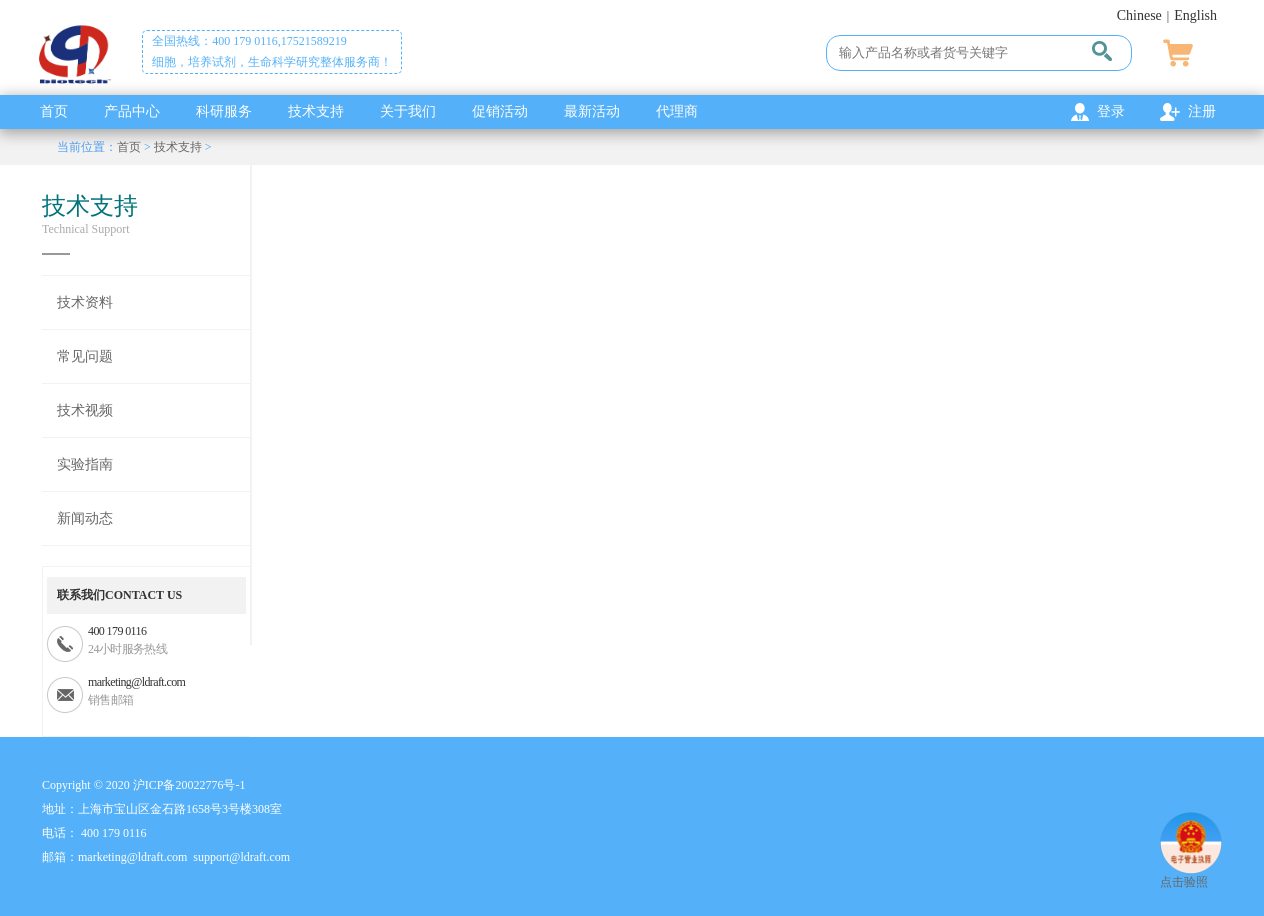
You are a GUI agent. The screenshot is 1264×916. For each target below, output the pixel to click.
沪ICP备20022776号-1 (189, 785)
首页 (54, 111)
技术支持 (316, 111)
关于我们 (408, 111)
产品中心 (132, 111)
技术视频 (85, 410)
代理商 (677, 111)
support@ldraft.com (241, 857)
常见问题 (85, 356)
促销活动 (500, 111)
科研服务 (224, 111)
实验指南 (85, 464)
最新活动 (592, 111)
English (1195, 15)
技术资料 (85, 302)
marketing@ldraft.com (136, 682)
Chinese (1139, 15)
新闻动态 (85, 518)
